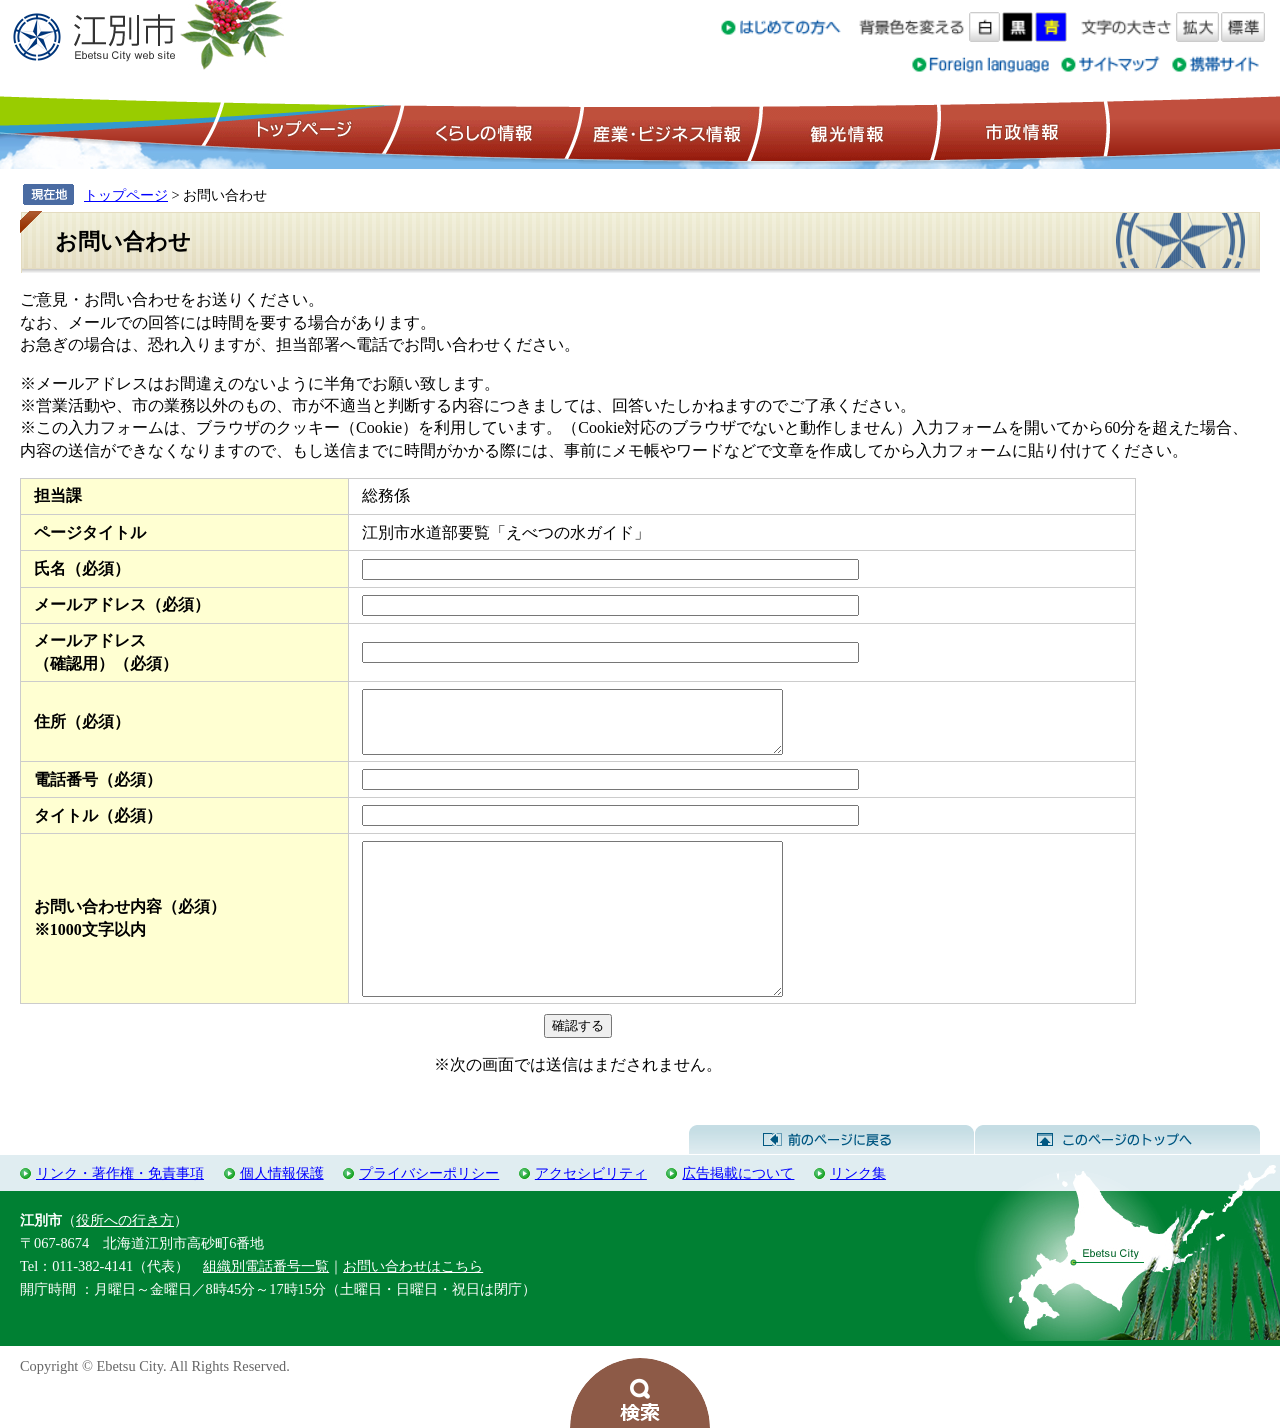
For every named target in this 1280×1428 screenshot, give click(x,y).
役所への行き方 (125, 1262)
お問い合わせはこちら (413, 1308)
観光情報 (844, 131)
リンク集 (858, 1215)
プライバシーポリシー (429, 1215)
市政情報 (1020, 131)
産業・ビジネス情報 (663, 131)
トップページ (301, 131)
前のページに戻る (831, 1182)
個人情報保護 (282, 1215)
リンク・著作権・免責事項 (120, 1215)
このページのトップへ (1117, 1182)
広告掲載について (738, 1215)
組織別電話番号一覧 (266, 1308)
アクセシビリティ (591, 1215)
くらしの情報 (482, 131)
